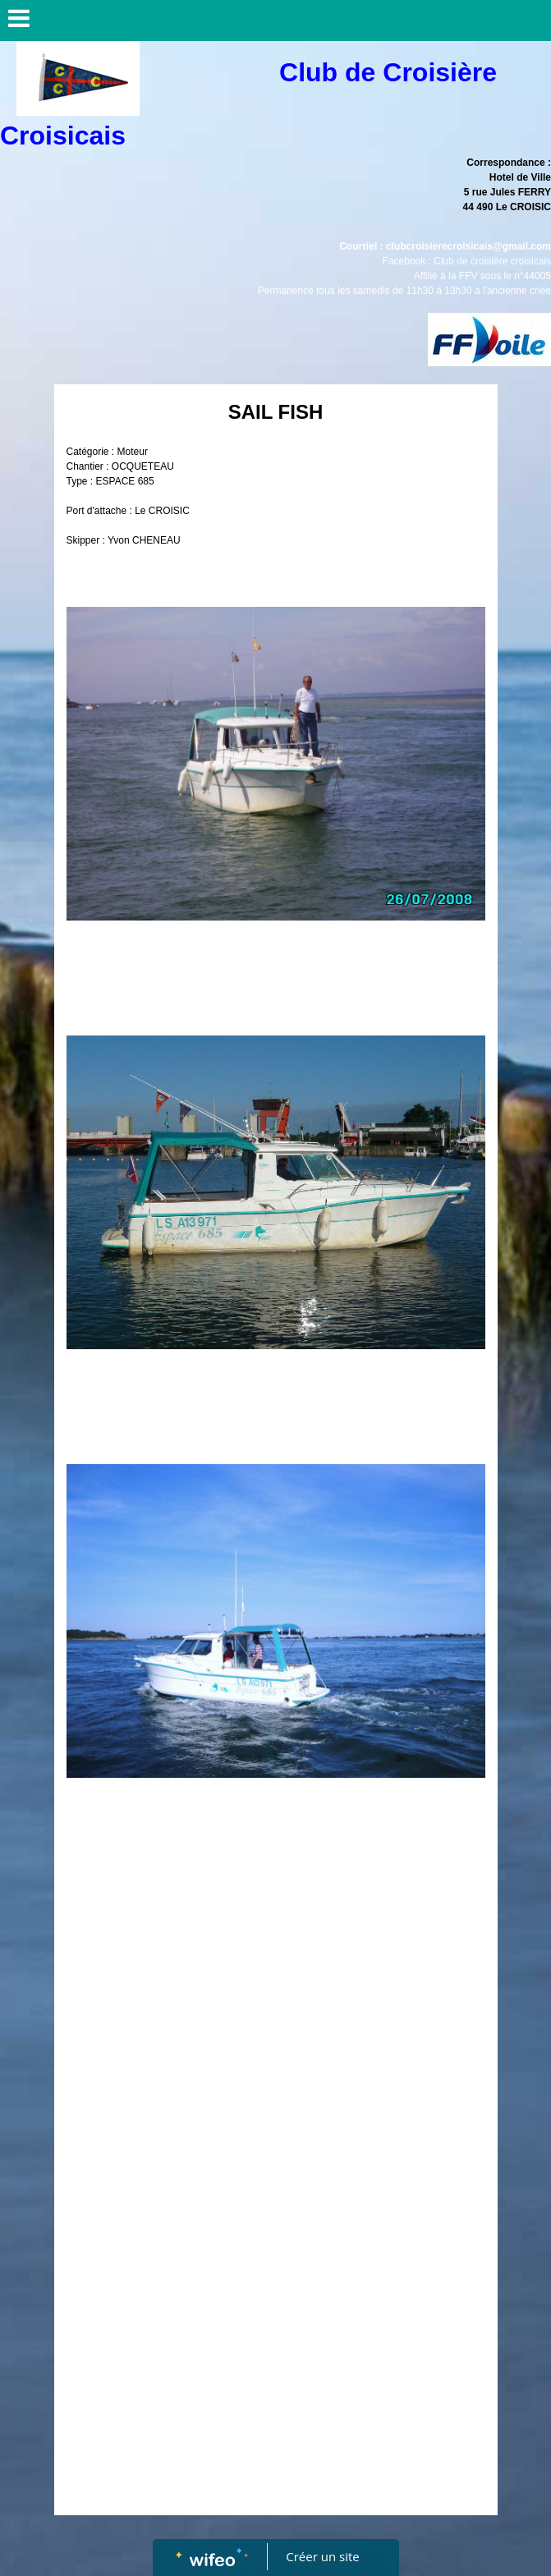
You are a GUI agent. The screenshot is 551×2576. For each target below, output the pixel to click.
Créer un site (322, 2556)
